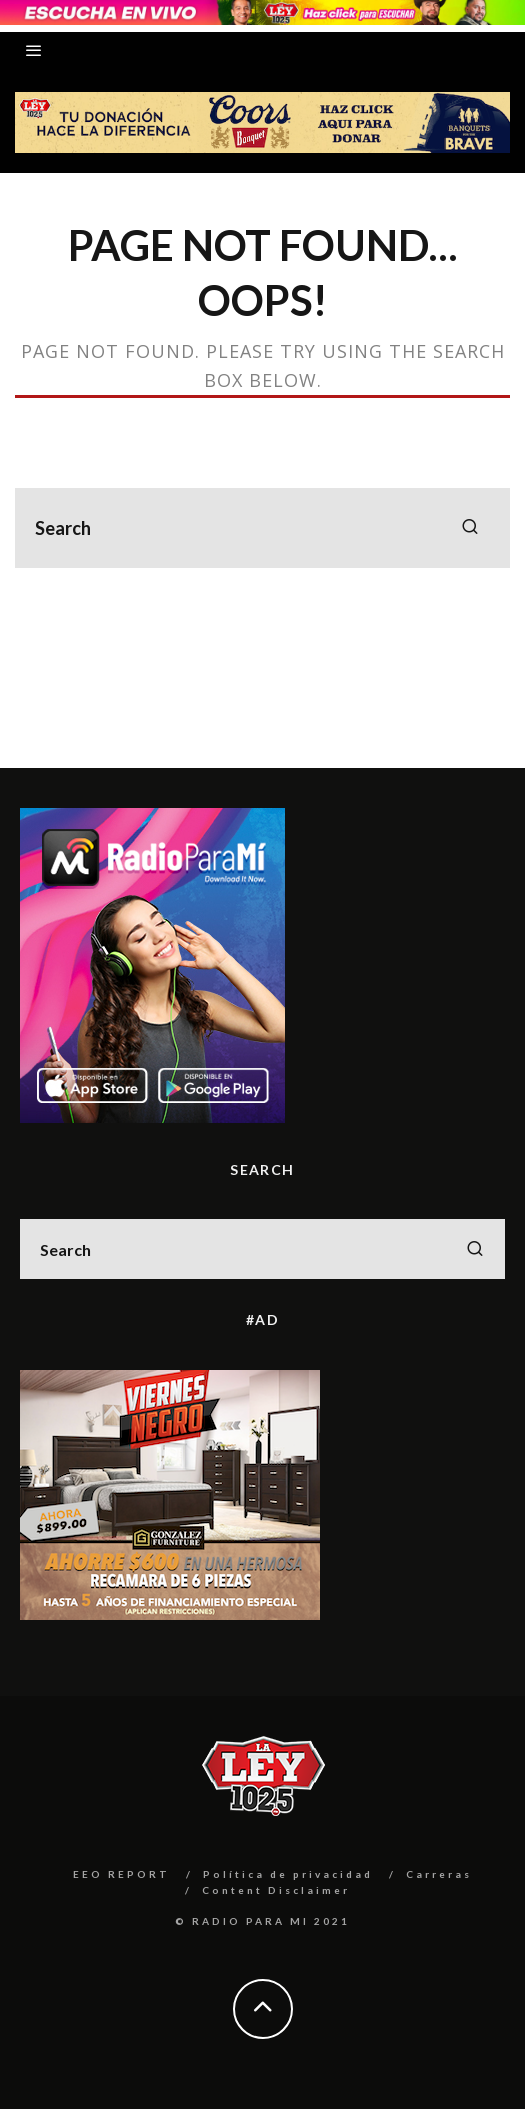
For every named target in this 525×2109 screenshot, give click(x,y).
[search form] (262, 528)
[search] (470, 528)
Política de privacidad (288, 1874)
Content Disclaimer (276, 1890)
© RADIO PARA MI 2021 (262, 1921)
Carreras (439, 1874)
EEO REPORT (121, 1874)
